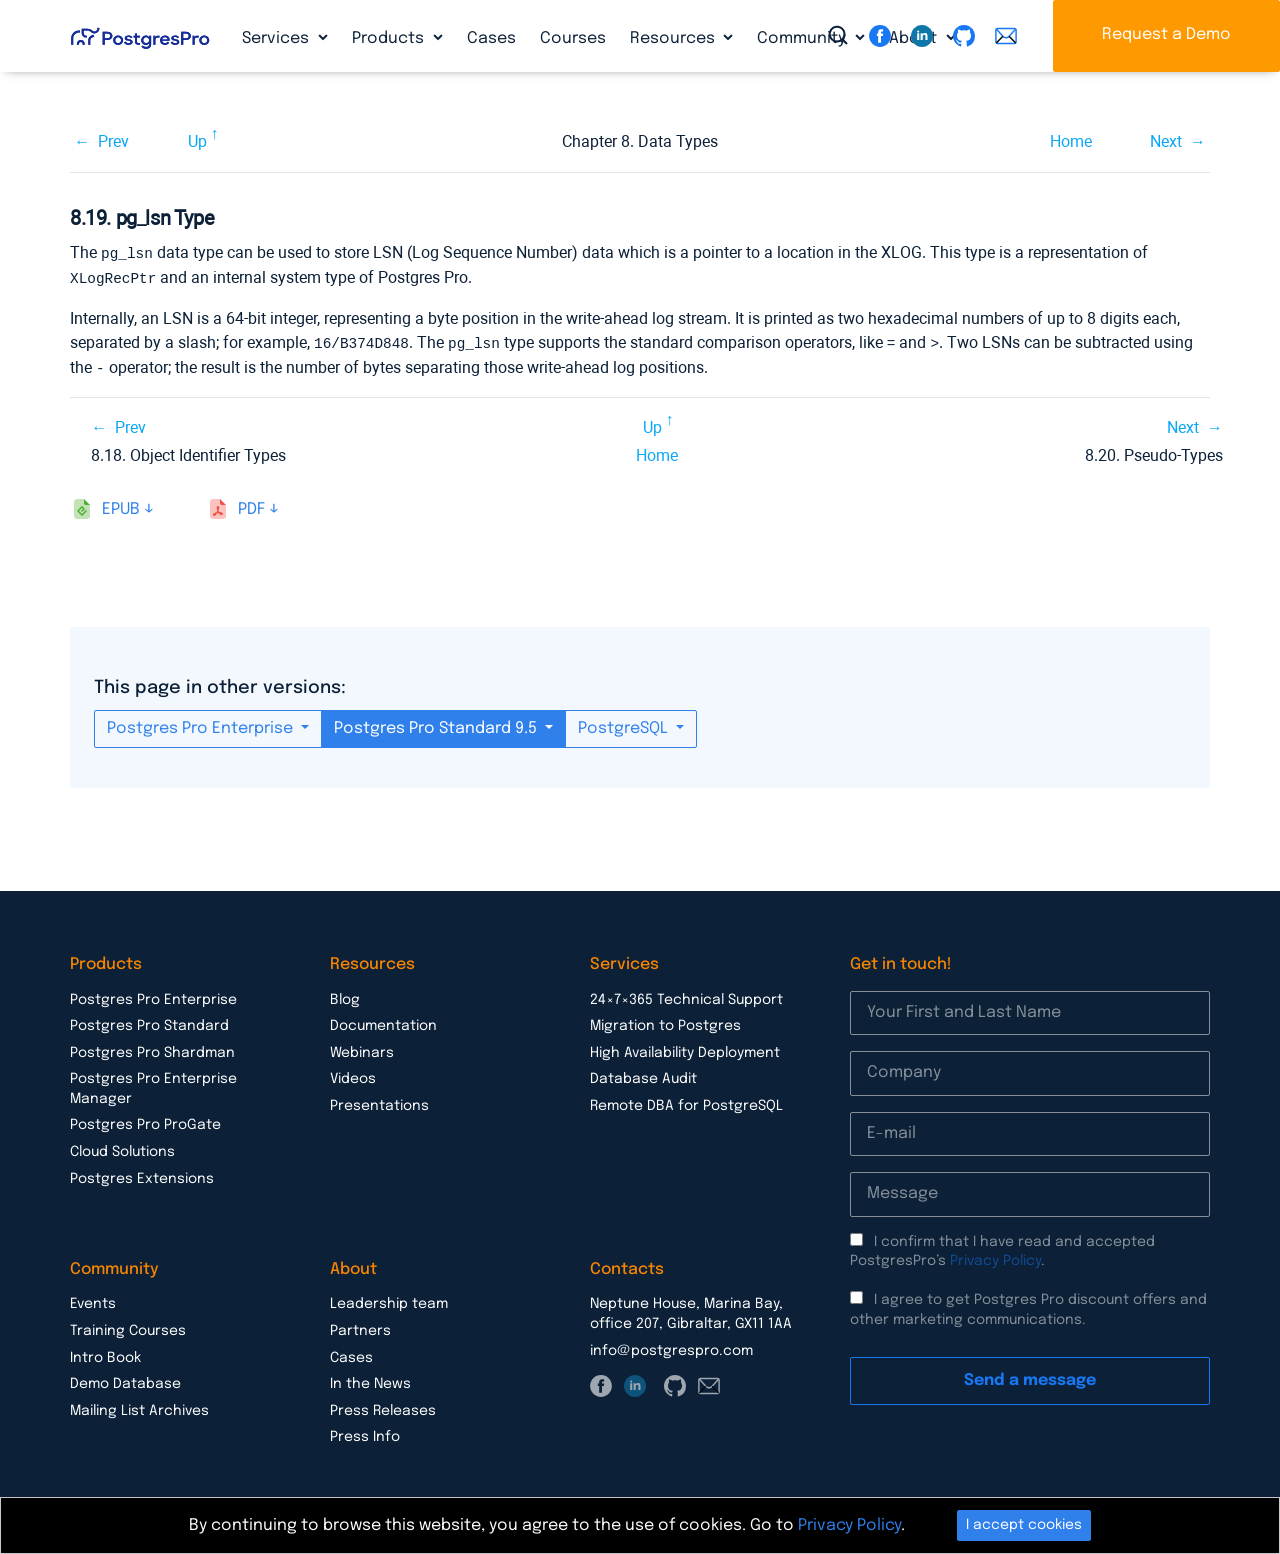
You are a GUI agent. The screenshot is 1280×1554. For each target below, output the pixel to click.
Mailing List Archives (139, 1407)
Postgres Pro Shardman (152, 1049)
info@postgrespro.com (671, 1347)
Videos (353, 1075)
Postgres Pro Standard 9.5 (437, 724)
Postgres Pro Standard (149, 1022)
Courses (573, 38)
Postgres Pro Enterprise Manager (153, 1085)
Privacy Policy (995, 1257)
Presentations (379, 1102)
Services (277, 38)
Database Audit (643, 1075)
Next (1166, 141)
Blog (345, 996)
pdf (251, 505)
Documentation (383, 1022)
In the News (370, 1380)
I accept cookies (1024, 1525)
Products (390, 38)
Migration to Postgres (665, 1022)
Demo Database (125, 1380)
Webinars (362, 1049)
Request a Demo (1166, 34)
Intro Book (105, 1354)
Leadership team (389, 1300)
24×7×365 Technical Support (686, 996)
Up (197, 141)
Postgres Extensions (142, 1175)
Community (803, 38)
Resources (674, 38)
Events (93, 1300)
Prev (113, 141)
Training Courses (128, 1327)
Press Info (365, 1433)
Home (1071, 141)
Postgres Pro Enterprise (202, 724)
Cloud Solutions (122, 1148)
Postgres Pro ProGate (145, 1121)
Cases (491, 38)
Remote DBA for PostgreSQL (686, 1102)
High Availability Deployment (685, 1049)
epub (121, 505)
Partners (360, 1327)
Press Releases (383, 1407)
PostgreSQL (625, 724)
